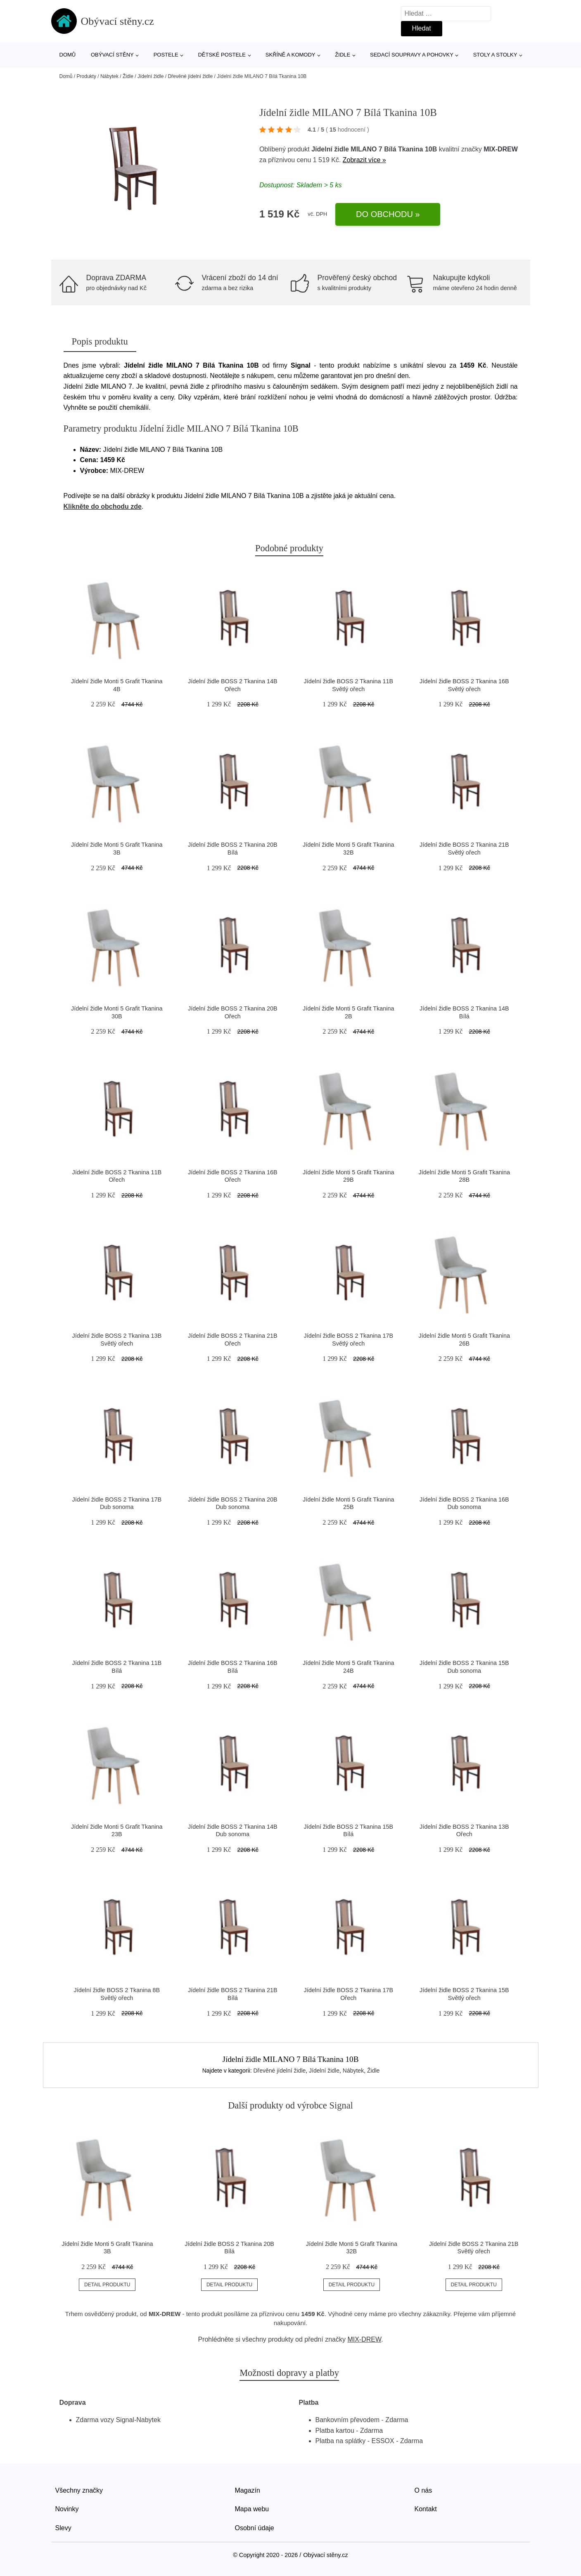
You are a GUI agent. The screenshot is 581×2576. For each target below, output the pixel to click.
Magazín (247, 2490)
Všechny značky (79, 2490)
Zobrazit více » (364, 159)
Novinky (67, 2508)
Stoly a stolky (495, 55)
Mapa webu (252, 2508)
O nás (423, 2490)
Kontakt (426, 2508)
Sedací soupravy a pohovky (411, 55)
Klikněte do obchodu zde (103, 506)
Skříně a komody (290, 55)
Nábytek (109, 76)
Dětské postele (222, 55)
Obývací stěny (112, 55)
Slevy (63, 2527)
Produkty (86, 76)
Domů (67, 55)
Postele (166, 55)
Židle (342, 55)
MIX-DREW (501, 149)
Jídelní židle (151, 76)
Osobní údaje (254, 2527)
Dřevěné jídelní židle (190, 76)
